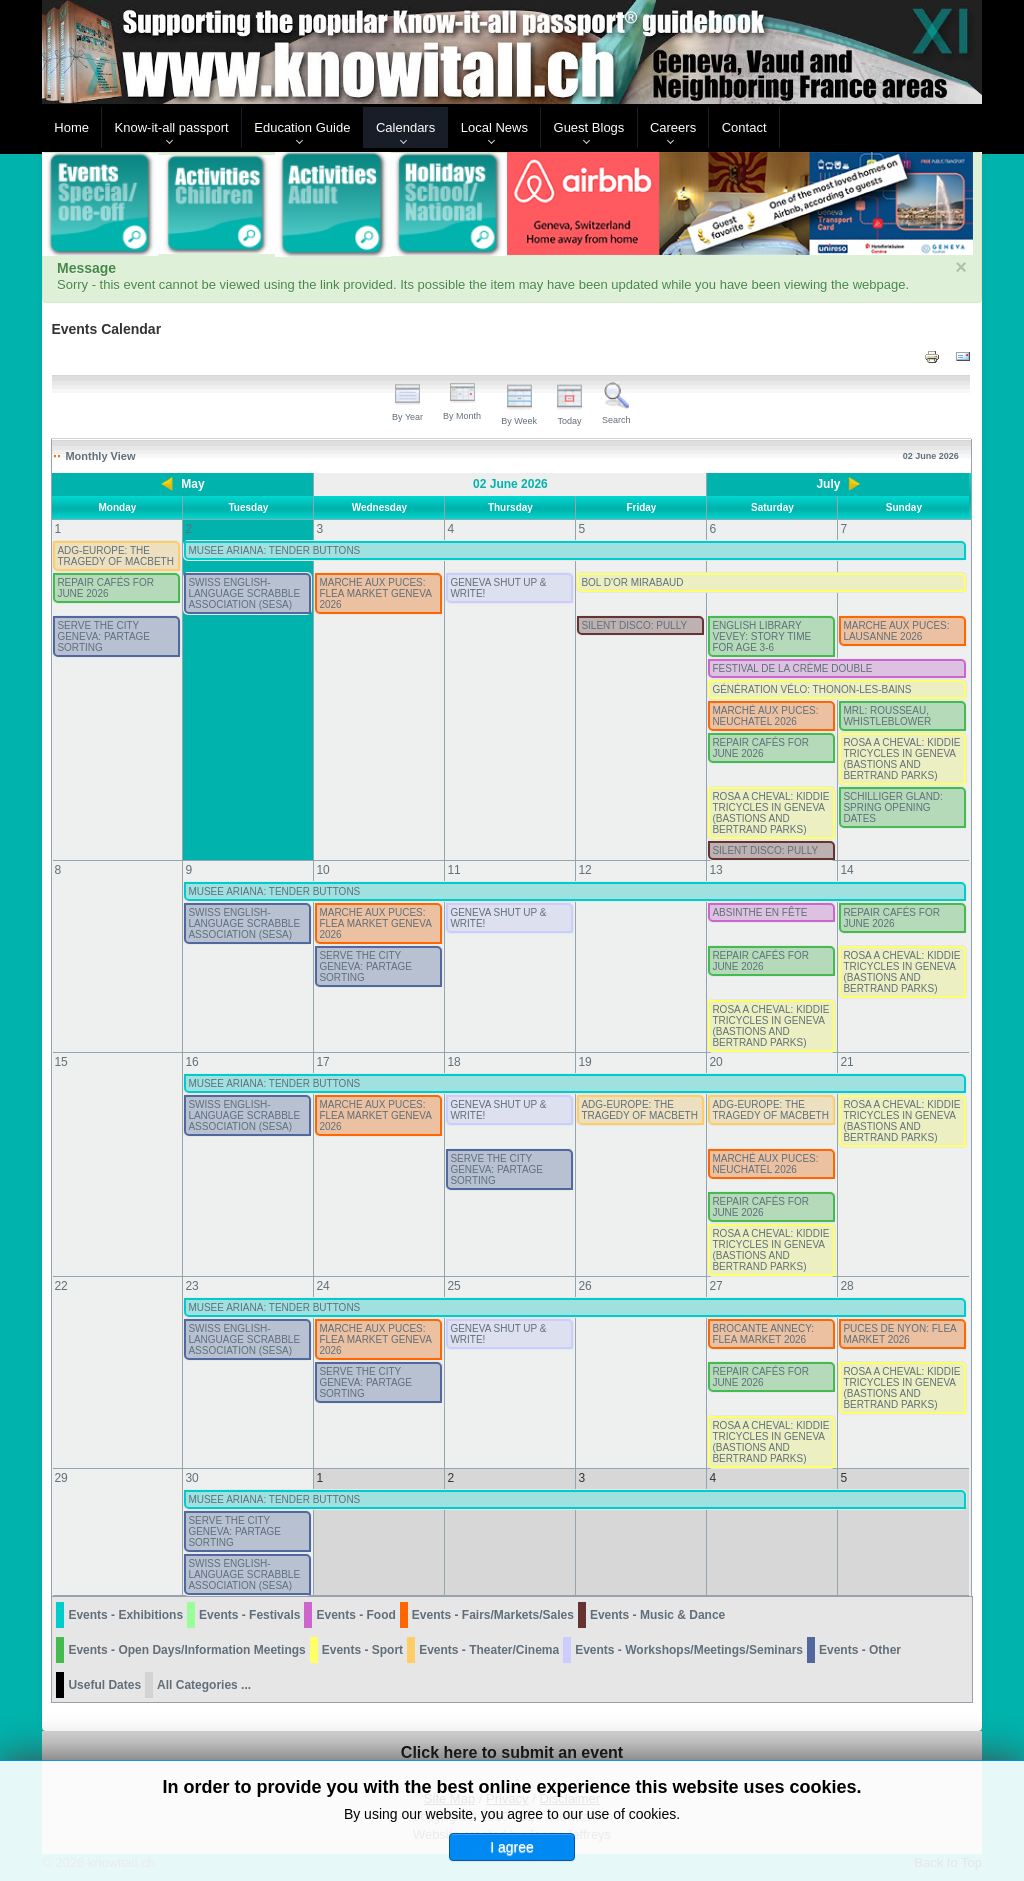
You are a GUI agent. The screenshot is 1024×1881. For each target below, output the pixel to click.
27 (715, 1286)
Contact (744, 127)
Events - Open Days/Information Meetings (186, 1650)
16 (191, 1062)
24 (322, 1286)
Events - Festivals (249, 1615)
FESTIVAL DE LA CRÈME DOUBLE (792, 668)
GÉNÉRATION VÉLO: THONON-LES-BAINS (811, 689)
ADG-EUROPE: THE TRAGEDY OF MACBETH (115, 556)
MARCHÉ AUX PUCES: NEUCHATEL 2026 (765, 716)
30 (191, 1478)
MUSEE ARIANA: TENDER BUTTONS (274, 550)
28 (846, 1286)
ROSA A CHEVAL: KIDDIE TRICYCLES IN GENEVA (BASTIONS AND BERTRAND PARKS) (901, 759)
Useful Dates (104, 1685)
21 (846, 1062)
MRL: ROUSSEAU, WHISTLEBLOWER (887, 716)
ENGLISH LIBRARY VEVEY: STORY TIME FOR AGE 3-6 (761, 636)
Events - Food (355, 1615)
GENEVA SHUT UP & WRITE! (498, 588)
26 (584, 1286)
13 (715, 870)
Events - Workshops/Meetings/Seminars (689, 1650)
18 (453, 1062)
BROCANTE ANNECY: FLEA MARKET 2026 (763, 1334)
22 (60, 1286)
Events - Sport (362, 1650)
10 (322, 870)
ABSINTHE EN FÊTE (759, 912)
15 (60, 1062)
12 (584, 870)
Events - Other (860, 1650)
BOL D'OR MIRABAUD (632, 582)
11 (453, 870)
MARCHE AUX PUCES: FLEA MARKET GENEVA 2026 (375, 593)
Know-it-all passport (172, 127)
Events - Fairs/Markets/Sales (493, 1615)
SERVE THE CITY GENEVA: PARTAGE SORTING (103, 636)
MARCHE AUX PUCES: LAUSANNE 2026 (896, 631)
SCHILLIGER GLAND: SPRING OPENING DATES (892, 807)
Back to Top (948, 1862)
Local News (494, 127)
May (192, 484)
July (828, 484)
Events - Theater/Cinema (489, 1650)
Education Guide (302, 127)
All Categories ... (204, 1685)
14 (846, 870)
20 (715, 1062)
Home (71, 127)
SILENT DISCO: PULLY (634, 625)
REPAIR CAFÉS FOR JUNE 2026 (105, 588)
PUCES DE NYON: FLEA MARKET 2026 (899, 1334)
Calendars (405, 127)
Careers (673, 127)
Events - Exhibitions (125, 1615)
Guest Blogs (589, 127)
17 (322, 1062)
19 (584, 1062)
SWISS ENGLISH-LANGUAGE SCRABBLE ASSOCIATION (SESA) (244, 593)
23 (191, 1286)
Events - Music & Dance (657, 1615)
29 (60, 1478)
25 (453, 1286)
